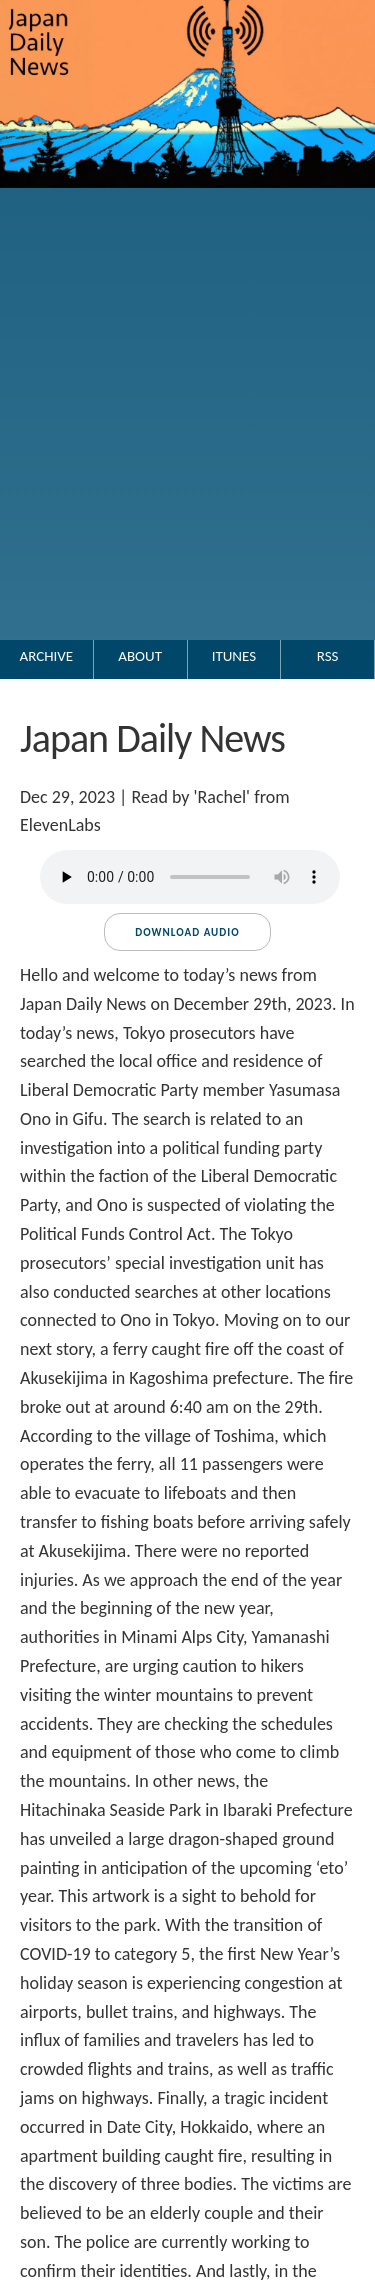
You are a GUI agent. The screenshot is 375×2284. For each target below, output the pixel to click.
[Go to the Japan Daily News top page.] (187, 208)
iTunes (234, 656)
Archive (47, 656)
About (140, 656)
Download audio (187, 932)
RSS (328, 656)
